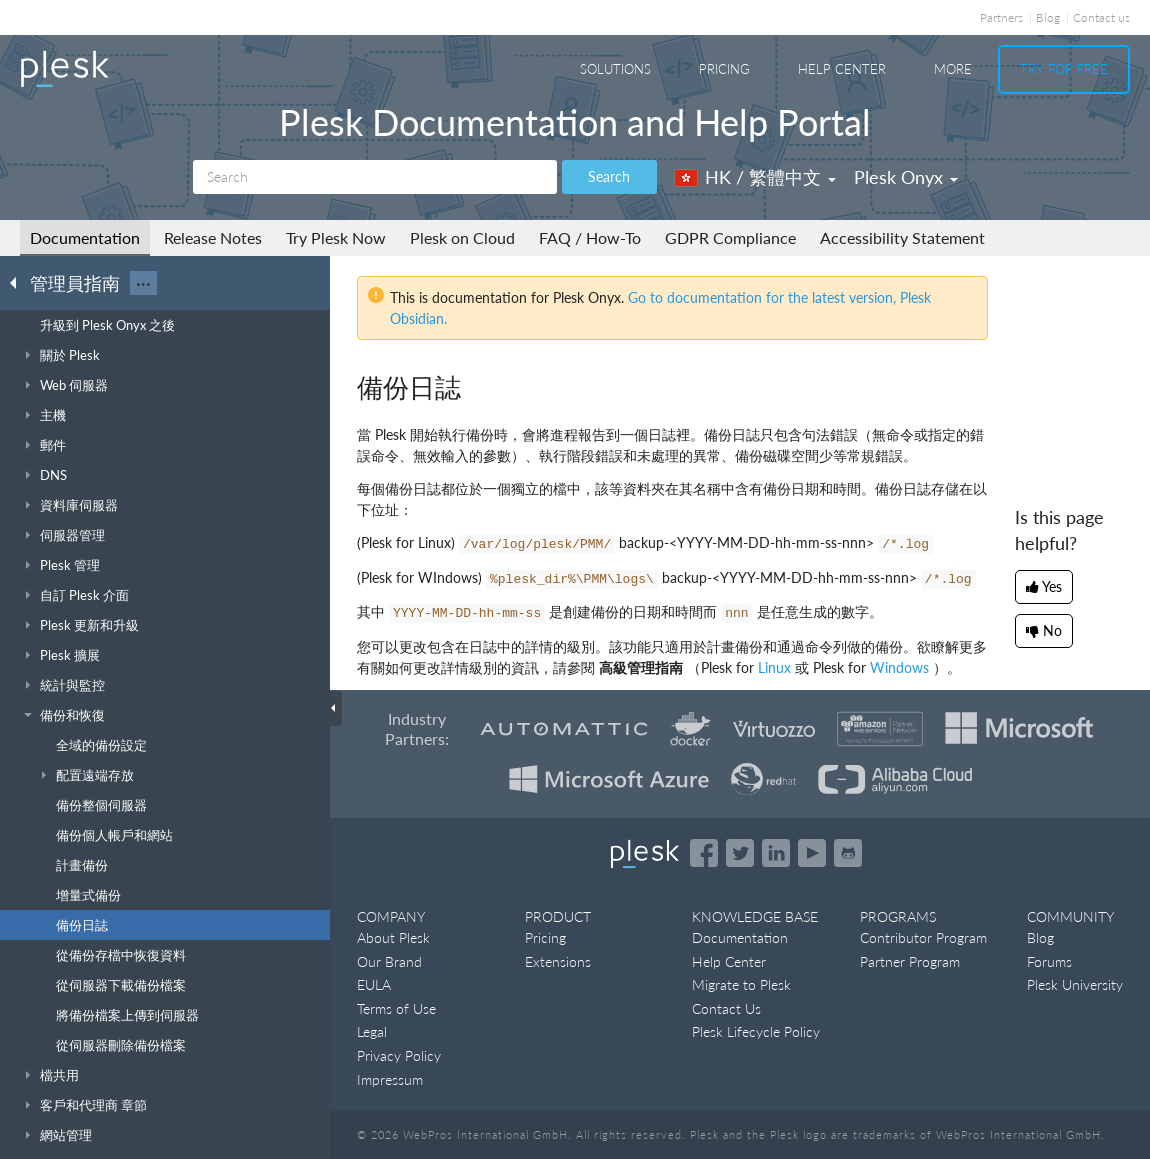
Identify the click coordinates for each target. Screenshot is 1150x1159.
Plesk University (1075, 984)
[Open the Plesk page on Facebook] (704, 853)
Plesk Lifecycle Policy (756, 1031)
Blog (1048, 17)
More (953, 69)
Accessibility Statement (902, 237)
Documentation (85, 237)
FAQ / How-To (590, 237)
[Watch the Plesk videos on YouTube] (812, 853)
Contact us (1101, 17)
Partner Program (910, 961)
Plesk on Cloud (462, 237)
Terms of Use (396, 1008)
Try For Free (1064, 69)
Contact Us (726, 1008)
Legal (372, 1031)
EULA (374, 984)
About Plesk (393, 937)
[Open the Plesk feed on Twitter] (740, 853)
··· (143, 283)
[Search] (375, 177)
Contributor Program (923, 937)
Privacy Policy (399, 1055)
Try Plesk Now (336, 237)
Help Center (842, 69)
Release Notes (213, 237)
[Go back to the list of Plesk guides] (19, 282)
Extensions (558, 961)
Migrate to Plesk (741, 984)
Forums (1049, 961)
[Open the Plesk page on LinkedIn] (776, 853)
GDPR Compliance (730, 237)
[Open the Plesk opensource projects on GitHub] (848, 853)
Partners (1001, 17)
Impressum (390, 1079)
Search (609, 176)
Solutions (615, 69)
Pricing (724, 69)
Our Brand (389, 961)
